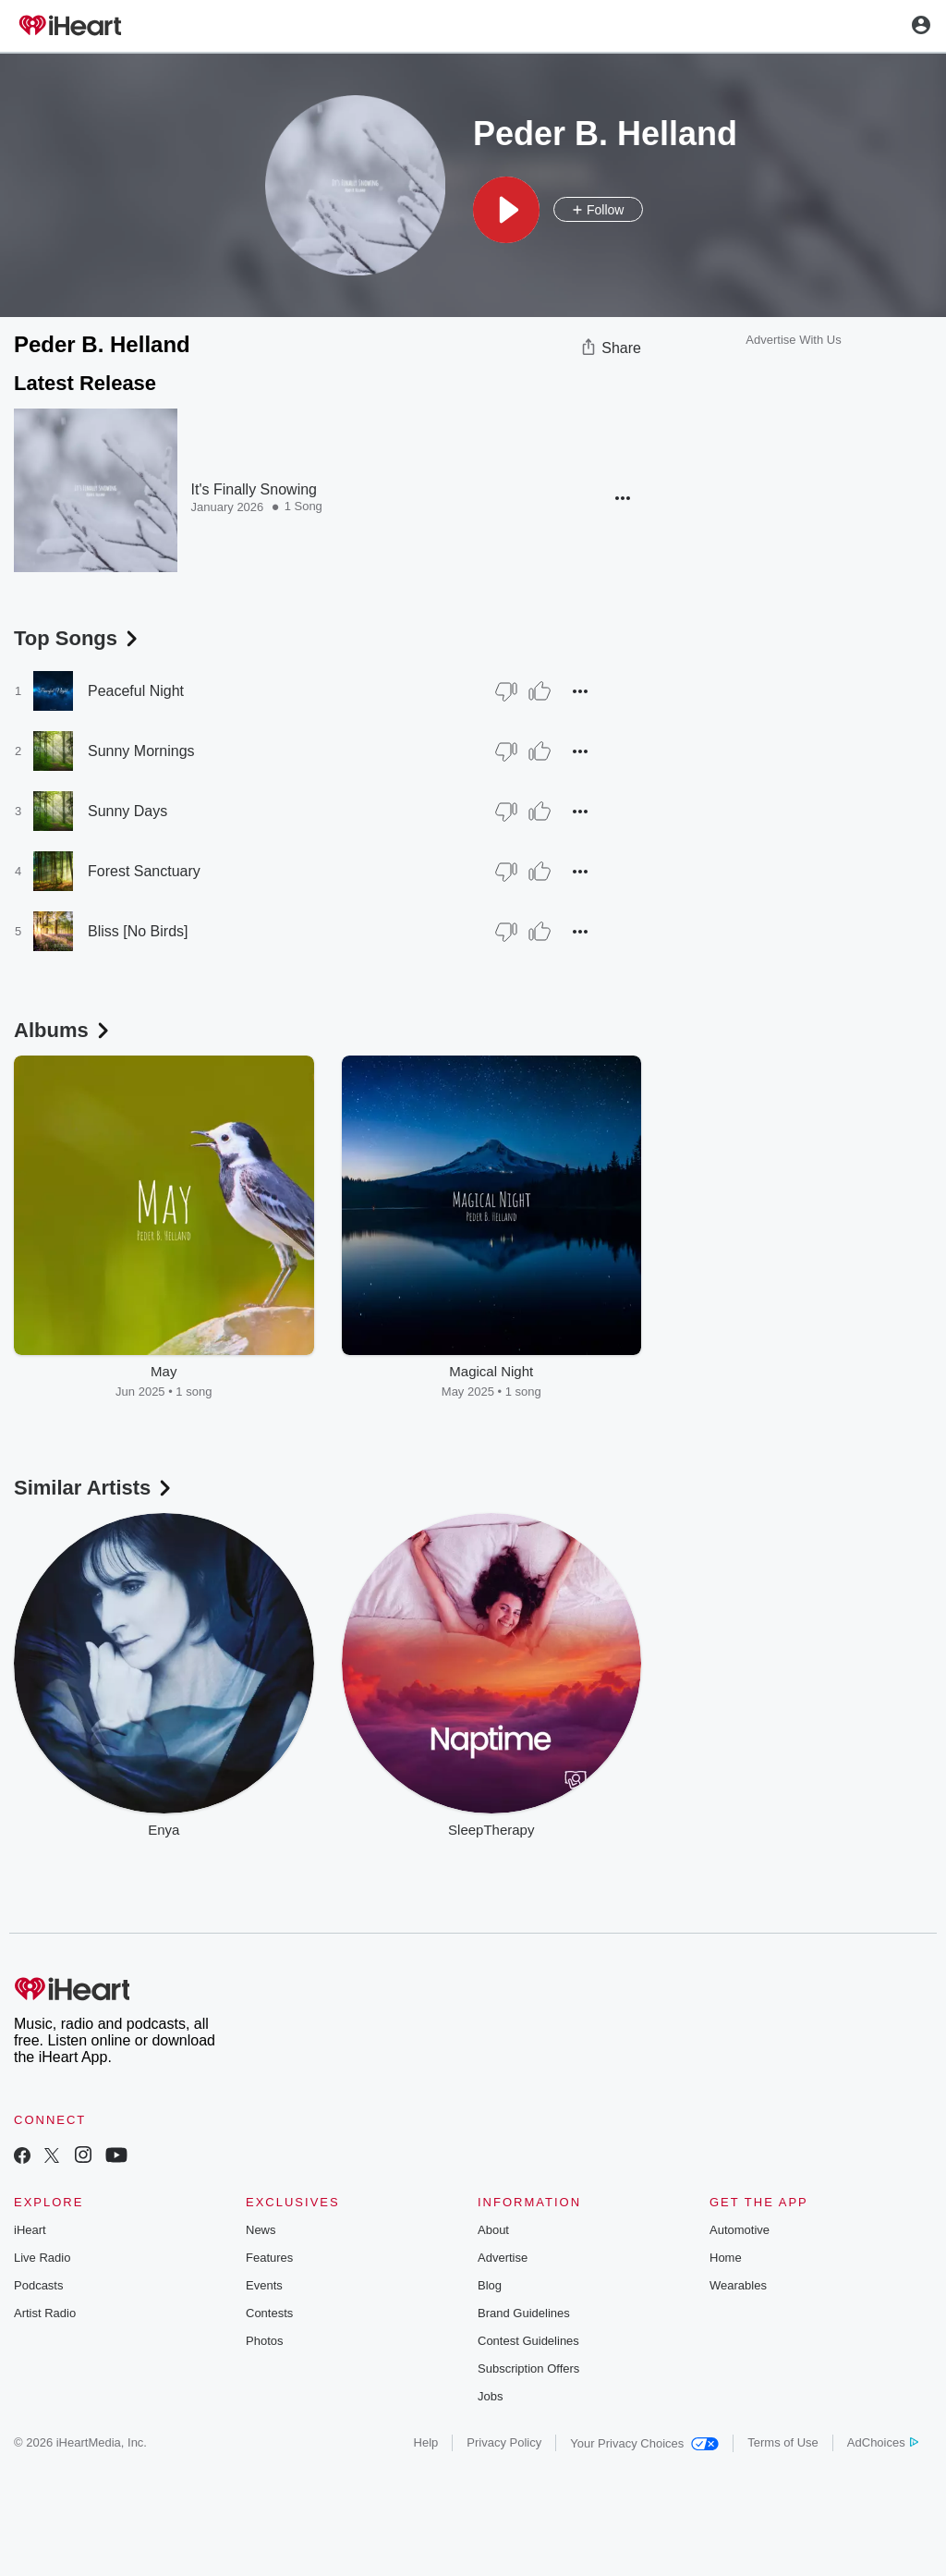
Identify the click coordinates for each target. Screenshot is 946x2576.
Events (264, 2285)
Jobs (490, 2396)
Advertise (503, 2258)
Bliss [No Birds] (138, 931)
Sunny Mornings (141, 751)
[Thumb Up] (539, 691)
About (493, 2230)
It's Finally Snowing (254, 489)
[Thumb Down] (506, 691)
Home (726, 2258)
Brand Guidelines (524, 2313)
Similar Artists (94, 1487)
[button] (506, 210)
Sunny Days (127, 811)
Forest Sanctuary (144, 871)
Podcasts (38, 2285)
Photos (264, 2341)
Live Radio (42, 2258)
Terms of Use (783, 2442)
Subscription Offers (528, 2368)
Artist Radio (45, 2313)
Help (426, 2442)
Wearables (738, 2285)
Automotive (740, 2230)
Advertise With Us (793, 340)
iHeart (30, 2230)
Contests (269, 2313)
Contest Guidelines (528, 2341)
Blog (490, 2285)
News (261, 2230)
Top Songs (77, 638)
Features (269, 2258)
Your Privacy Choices (644, 2443)
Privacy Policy (504, 2442)
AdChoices (882, 2442)
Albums (63, 1030)
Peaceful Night (136, 691)
